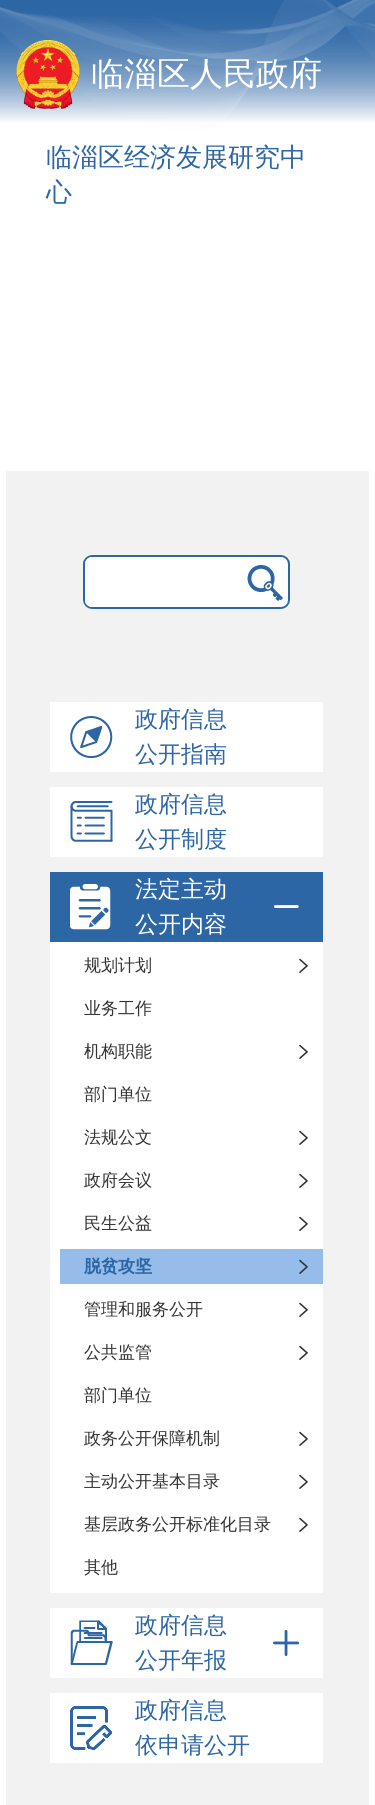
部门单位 (118, 1094)
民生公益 (118, 1223)
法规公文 (118, 1137)
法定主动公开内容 (220, 907)
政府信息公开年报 (220, 1643)
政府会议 (118, 1180)
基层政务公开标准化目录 (177, 1524)
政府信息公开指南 (181, 737)
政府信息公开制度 (181, 822)
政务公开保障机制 (152, 1438)
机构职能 (118, 1051)
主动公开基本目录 (152, 1481)
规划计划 (118, 965)
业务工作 (118, 1008)
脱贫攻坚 (118, 1266)
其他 (101, 1567)
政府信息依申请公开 (192, 1728)
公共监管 (118, 1352)
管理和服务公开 (143, 1309)
